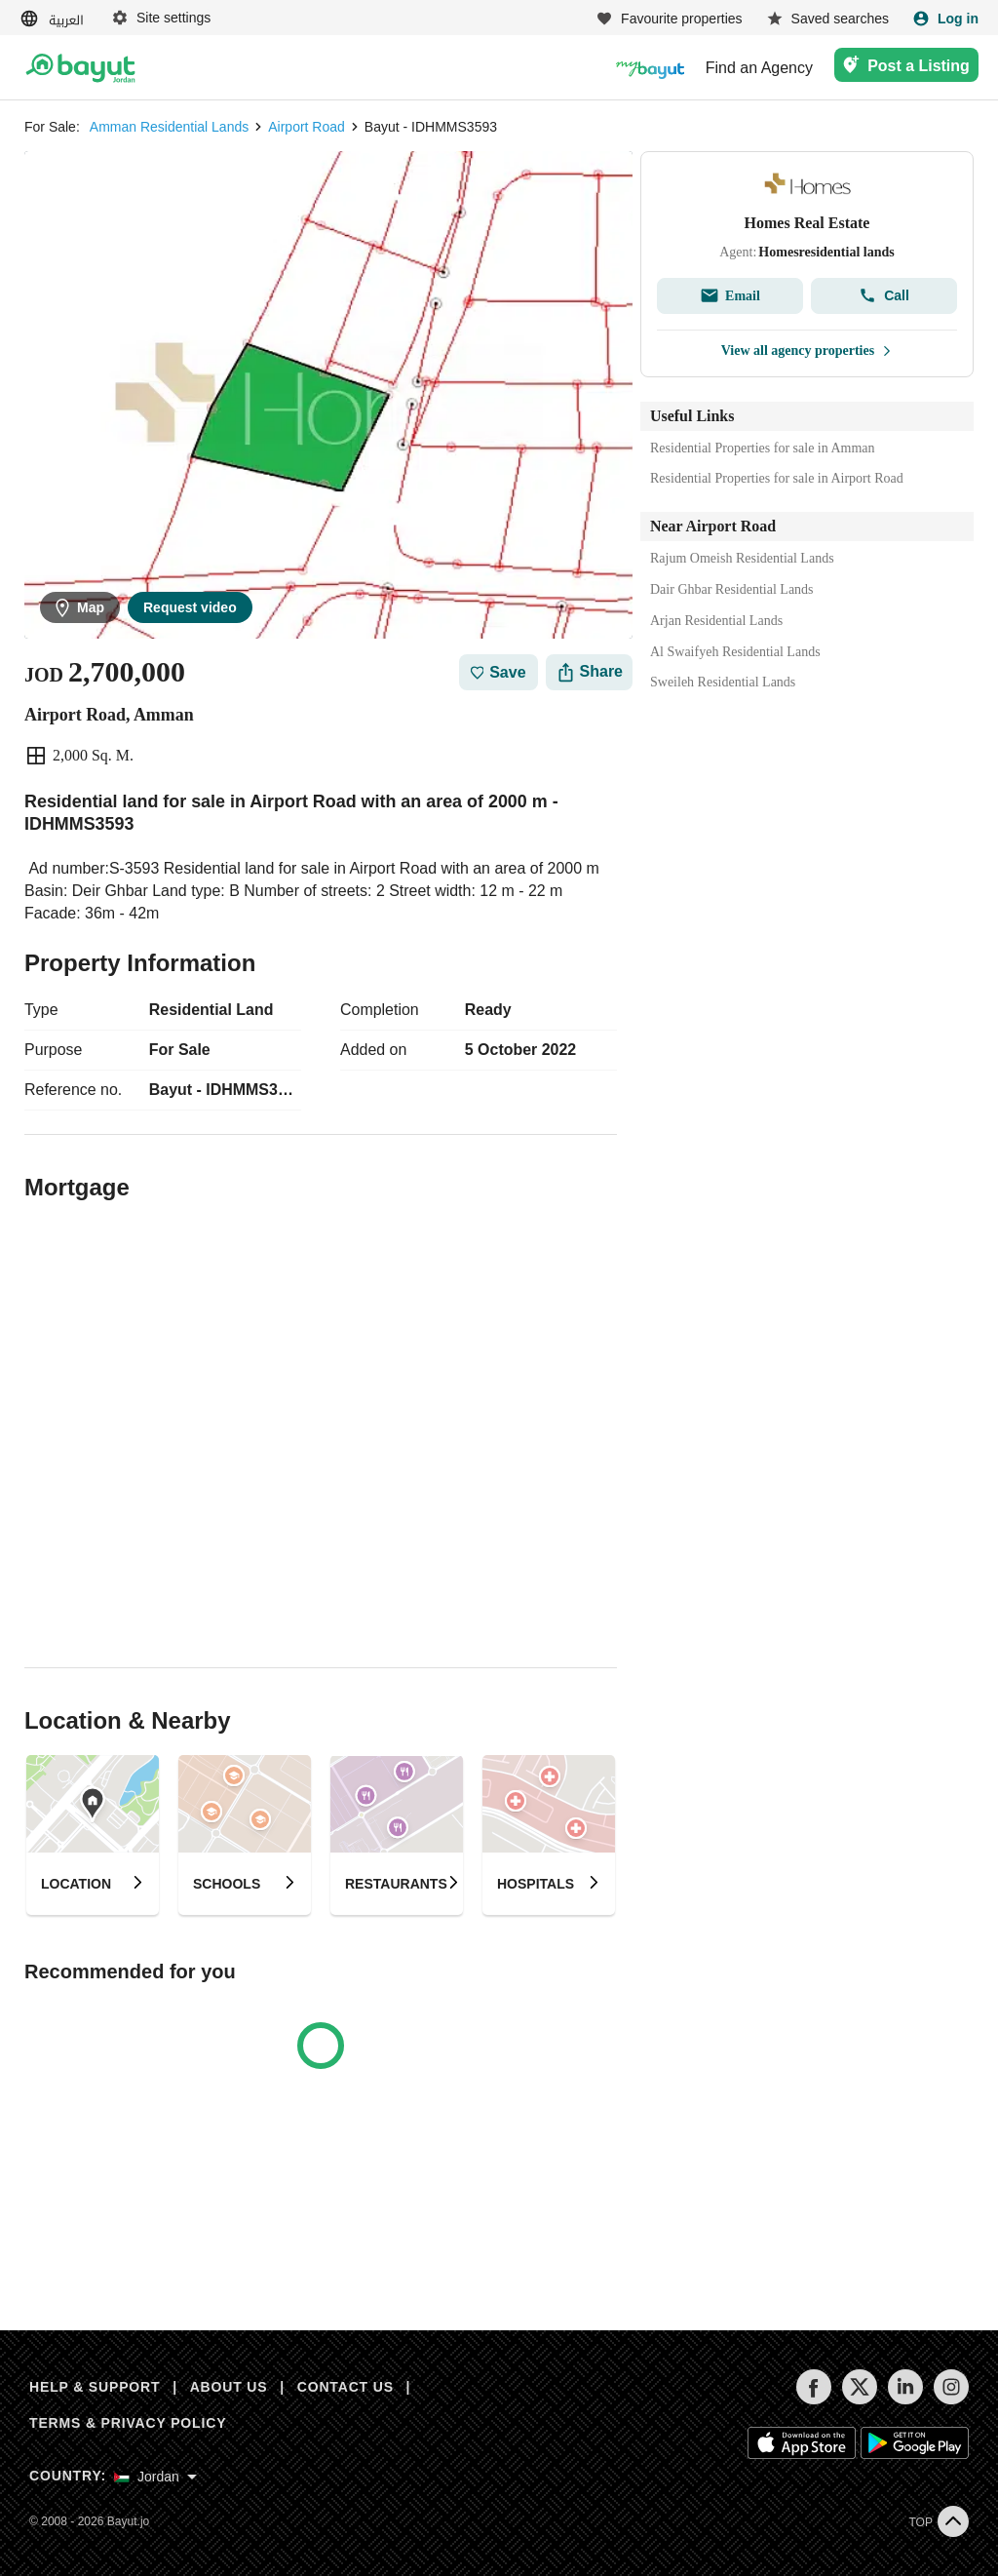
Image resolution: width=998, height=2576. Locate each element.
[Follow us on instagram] (951, 2399)
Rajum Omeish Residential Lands (742, 558)
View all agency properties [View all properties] (807, 350)
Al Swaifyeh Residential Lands (735, 651)
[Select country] (155, 2476)
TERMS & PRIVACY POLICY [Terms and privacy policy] (127, 2423)
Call (884, 295)
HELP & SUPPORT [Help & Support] (94, 2387)
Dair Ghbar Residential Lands (732, 589)
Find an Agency (759, 68)
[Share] (589, 672)
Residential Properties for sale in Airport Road (776, 478)
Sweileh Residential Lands (722, 682)
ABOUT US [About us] (229, 2387)
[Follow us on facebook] (813, 2399)
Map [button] (80, 608)
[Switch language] (53, 19)
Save (498, 672)
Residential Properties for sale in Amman (762, 448)
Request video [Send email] (190, 607)
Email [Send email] (730, 295)
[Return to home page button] (80, 68)
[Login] (945, 18)
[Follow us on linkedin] (905, 2399)
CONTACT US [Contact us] (345, 2387)
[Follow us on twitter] (859, 2399)
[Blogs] (650, 68)
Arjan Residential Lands (716, 620)
